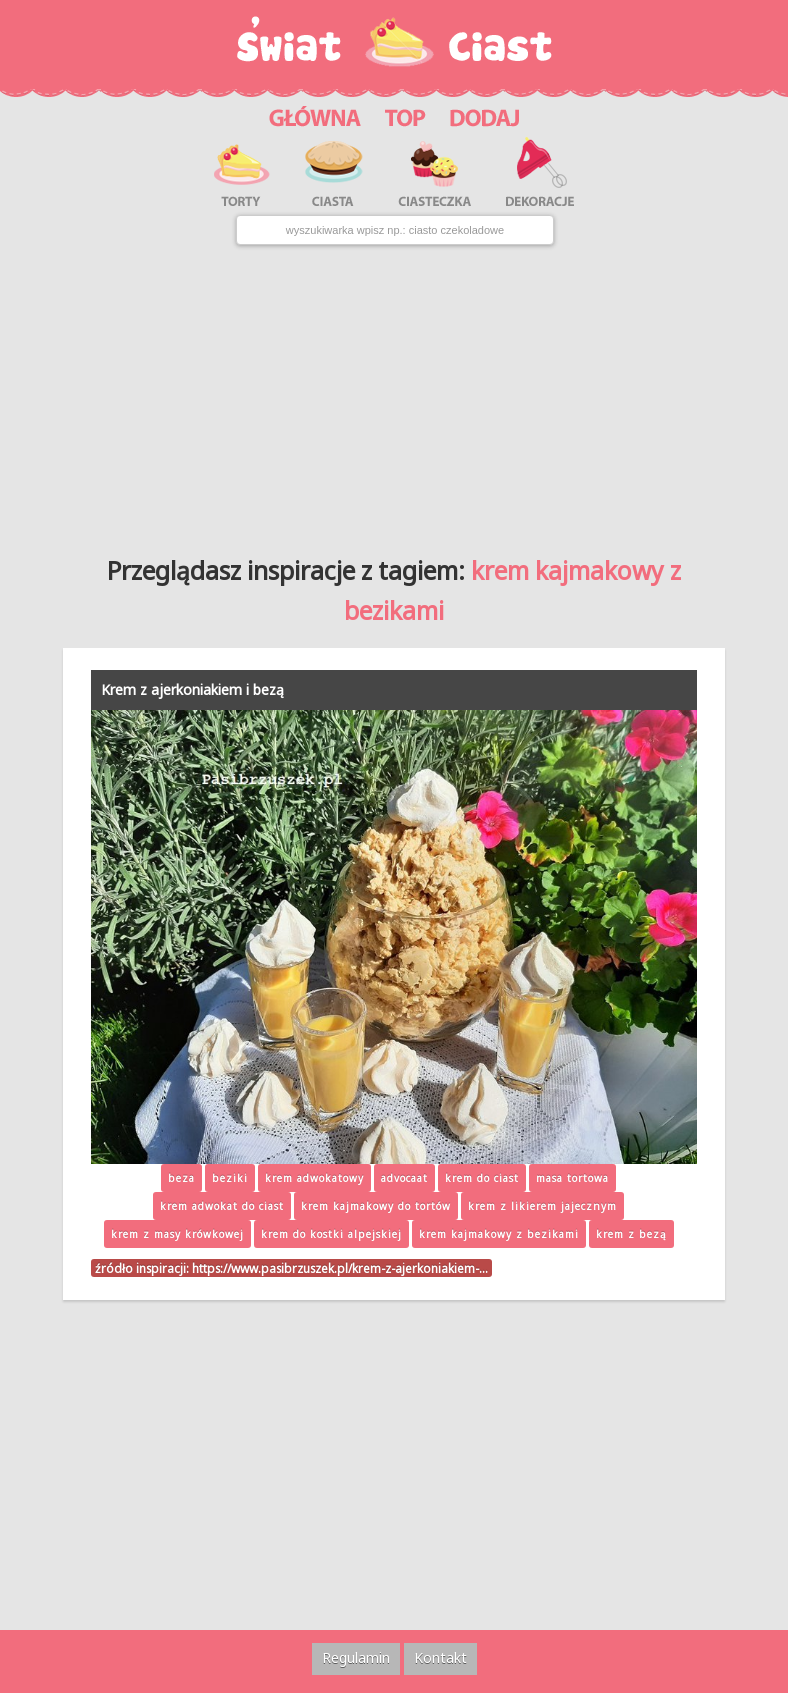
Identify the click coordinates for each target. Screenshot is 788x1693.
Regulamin (356, 1657)
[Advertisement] (394, 393)
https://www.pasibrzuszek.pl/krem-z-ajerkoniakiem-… (340, 1268)
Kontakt (440, 1657)
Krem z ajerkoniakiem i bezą (192, 689)
